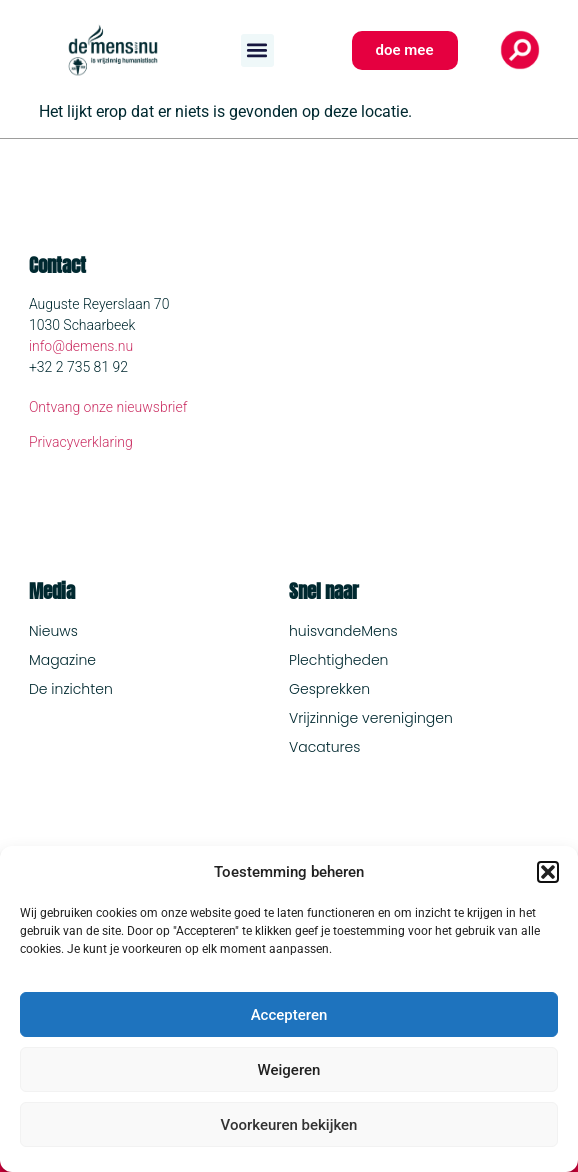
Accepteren (289, 1015)
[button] (548, 872)
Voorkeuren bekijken (289, 1125)
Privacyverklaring (81, 442)
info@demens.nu (81, 346)
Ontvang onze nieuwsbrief (108, 407)
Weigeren (289, 1070)
